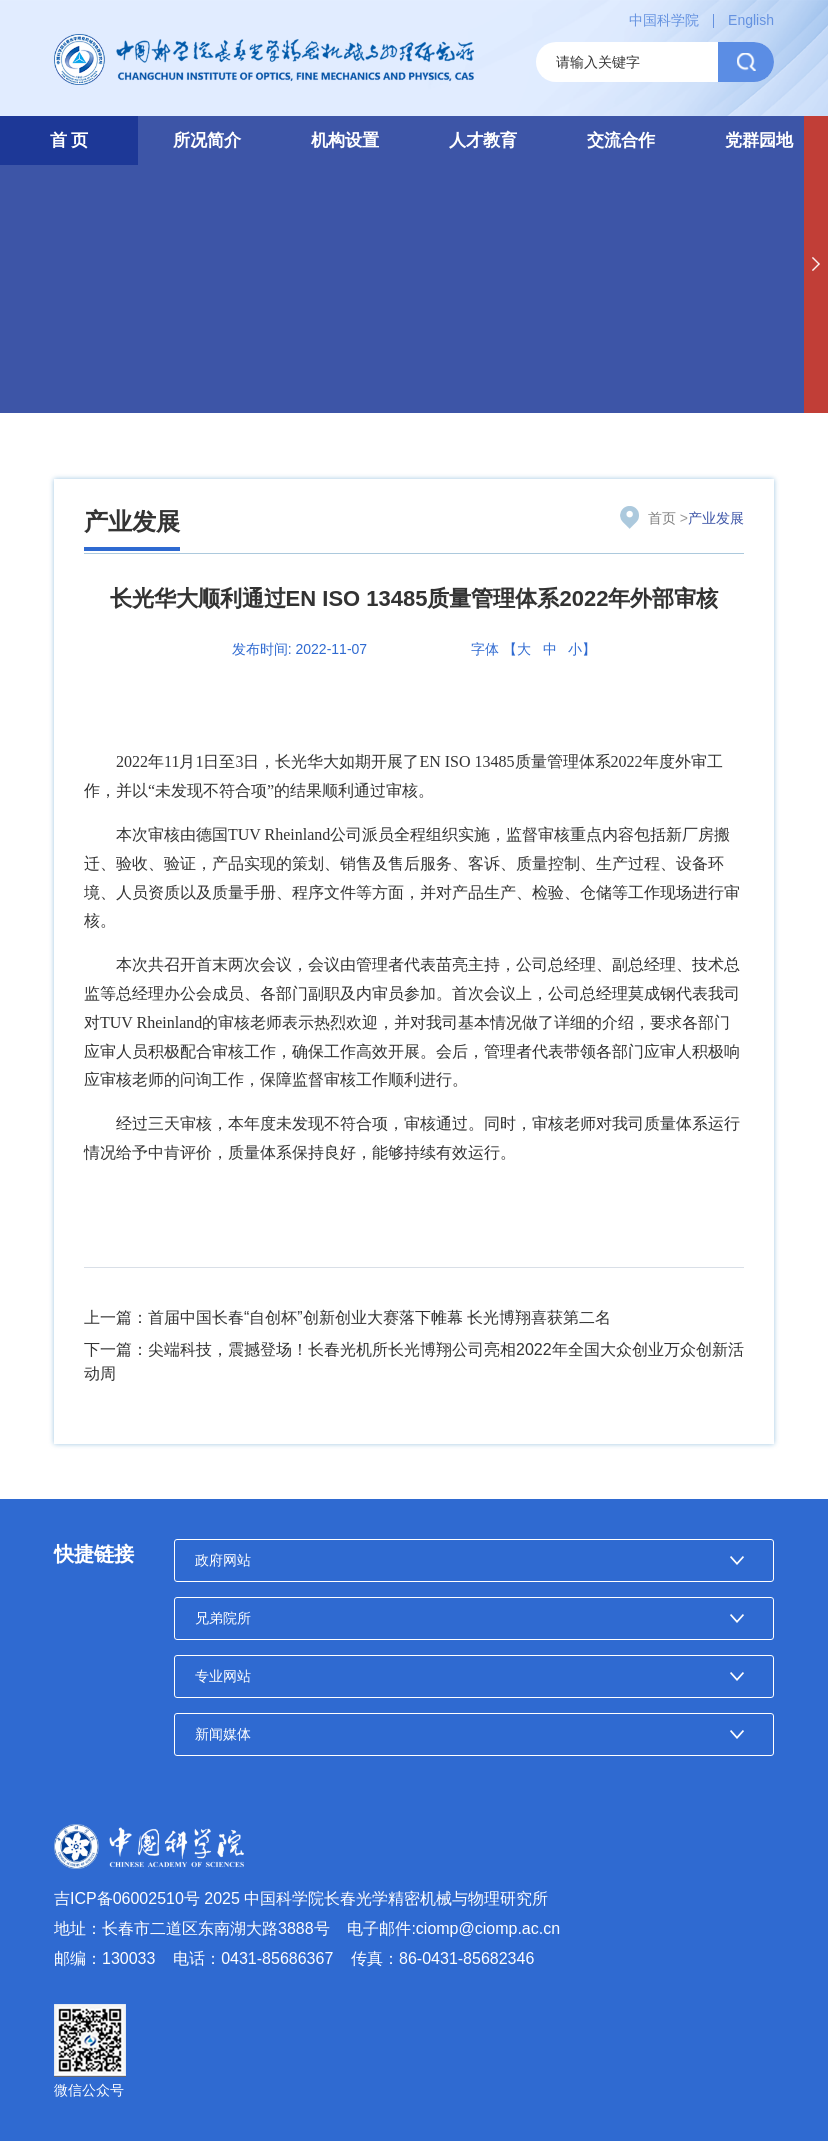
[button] (816, 264)
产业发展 (132, 521)
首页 (662, 518)
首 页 (69, 140)
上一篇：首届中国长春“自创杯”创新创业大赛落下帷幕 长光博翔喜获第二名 (347, 1317)
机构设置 (345, 140)
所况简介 (207, 140)
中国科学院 (664, 20)
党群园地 (759, 140)
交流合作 (621, 140)
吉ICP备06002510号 (127, 1898)
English (751, 20)
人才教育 (483, 140)
